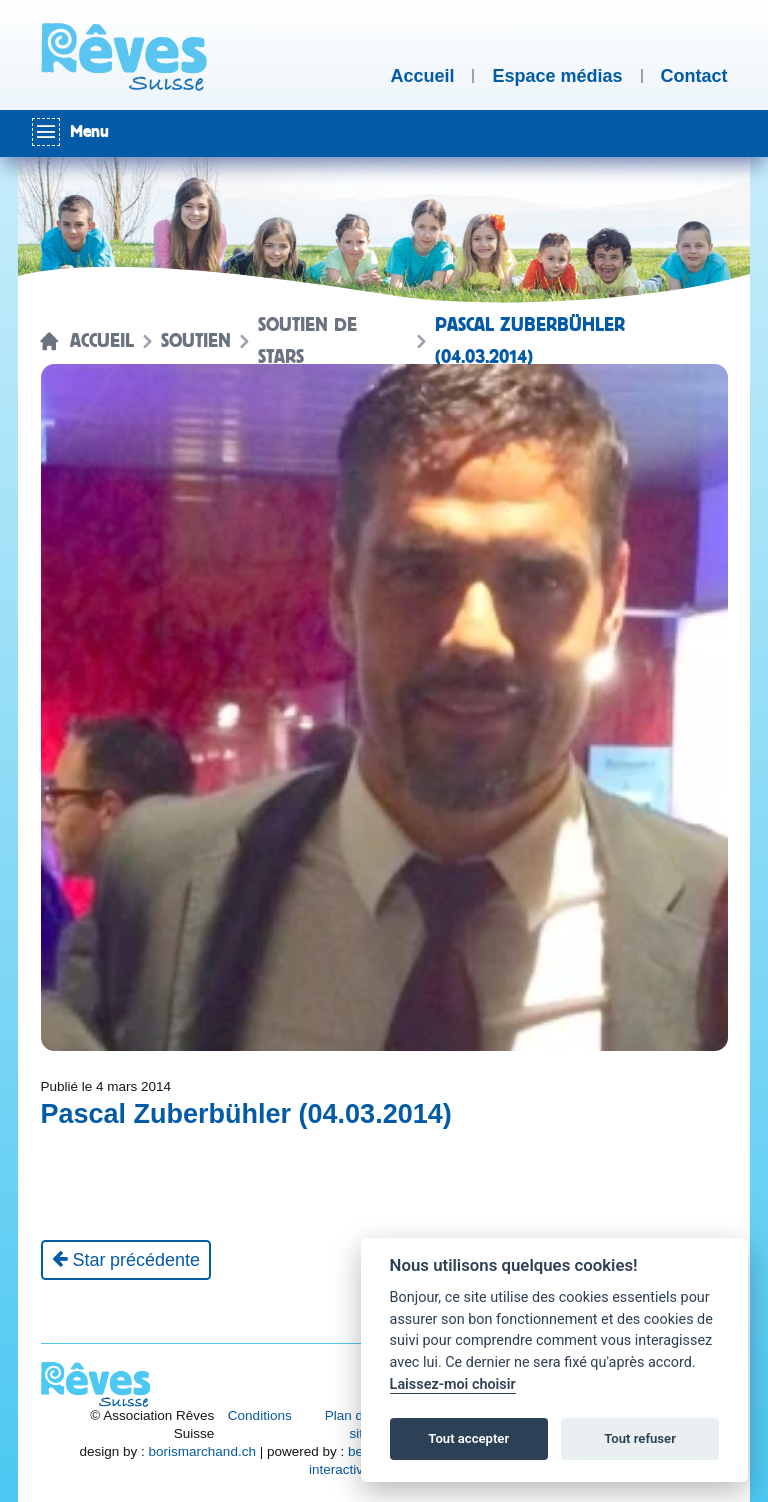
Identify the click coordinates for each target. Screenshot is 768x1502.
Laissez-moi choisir (453, 1384)
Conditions (260, 1415)
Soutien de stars (307, 341)
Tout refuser (640, 1438)
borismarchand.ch (202, 1451)
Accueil (102, 341)
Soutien (196, 341)
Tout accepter (468, 1438)
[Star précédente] (126, 1260)
